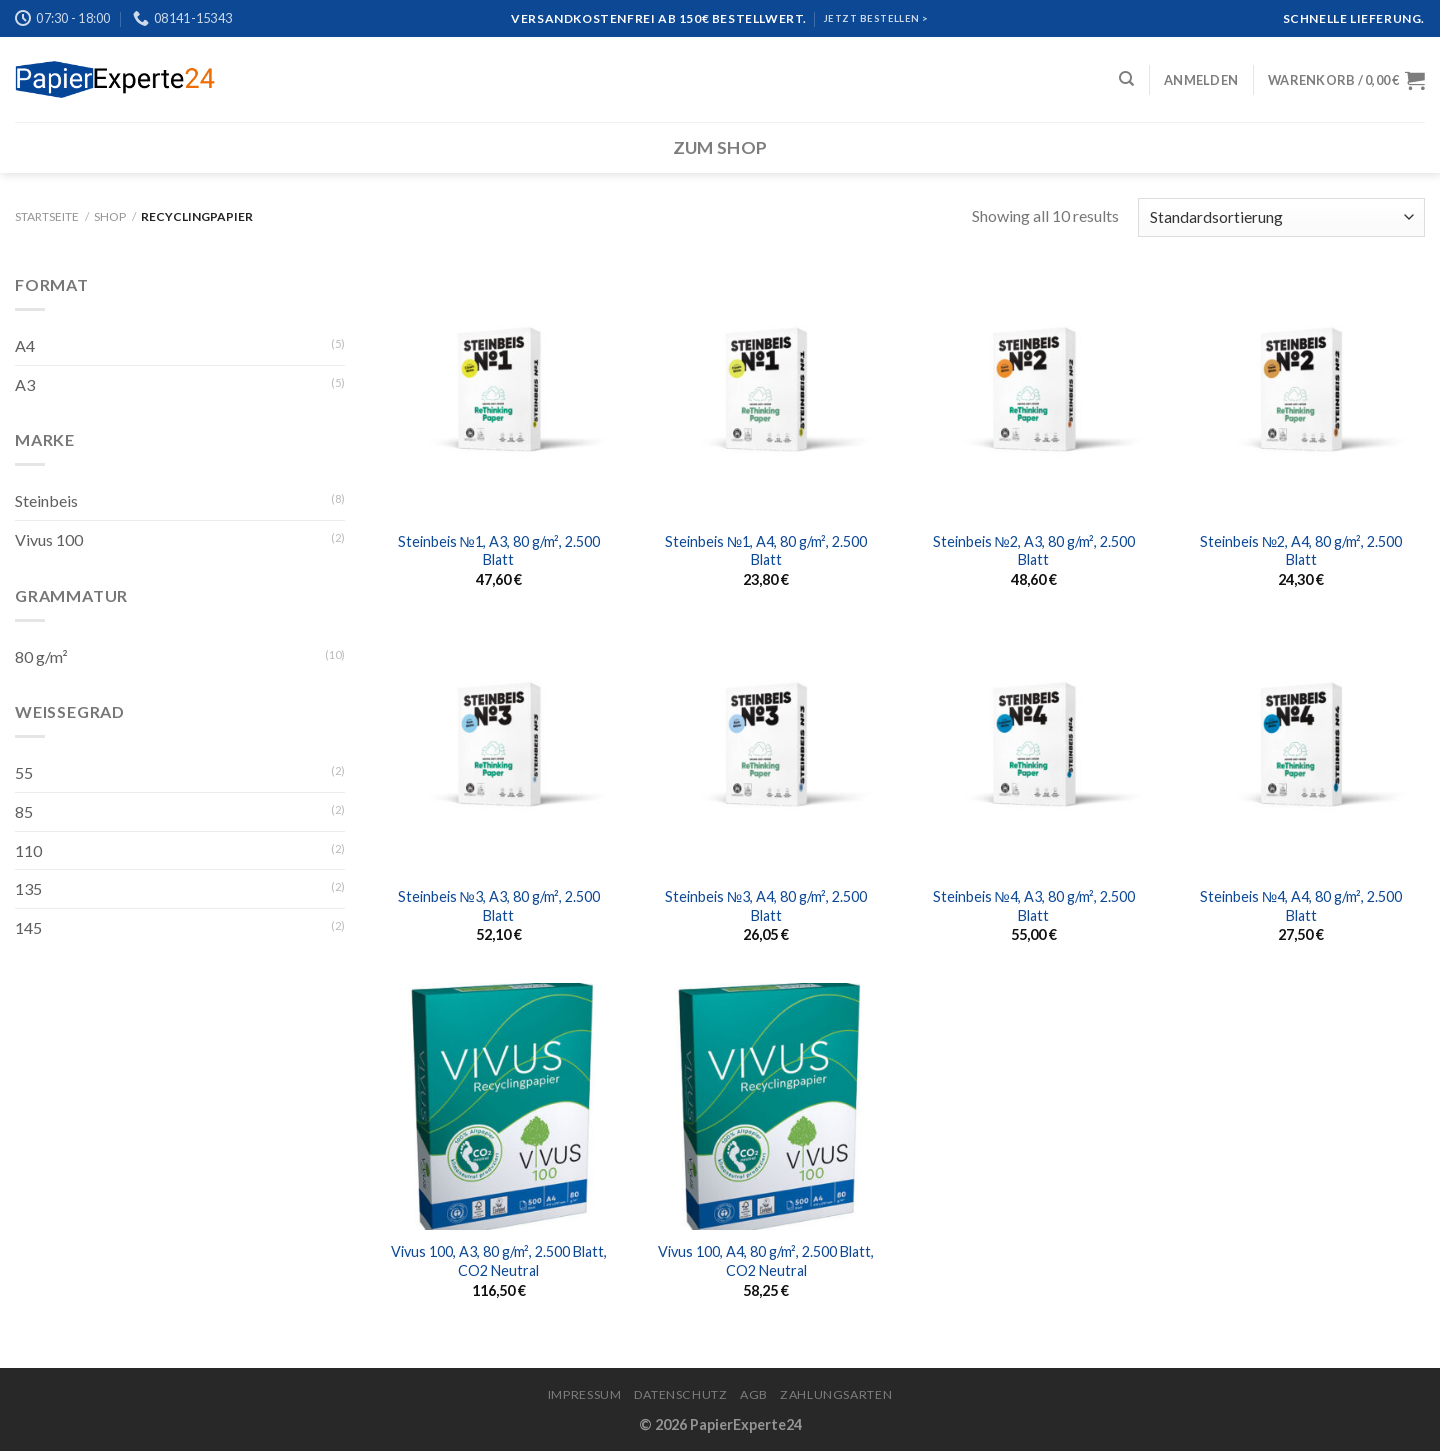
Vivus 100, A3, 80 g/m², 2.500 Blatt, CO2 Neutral (499, 1261)
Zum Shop (720, 147)
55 (24, 772)
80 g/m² (41, 656)
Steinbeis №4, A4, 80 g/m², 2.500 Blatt (1301, 906)
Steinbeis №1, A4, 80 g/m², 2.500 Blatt (766, 551)
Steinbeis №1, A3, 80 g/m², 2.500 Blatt (499, 551)
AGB (754, 1394)
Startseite (47, 216)
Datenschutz (681, 1394)
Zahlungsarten (836, 1394)
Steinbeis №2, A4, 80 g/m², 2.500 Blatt (1301, 551)
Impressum (585, 1394)
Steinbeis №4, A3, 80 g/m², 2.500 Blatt (1034, 906)
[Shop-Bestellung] (1281, 217)
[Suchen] (1126, 79)
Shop (110, 216)
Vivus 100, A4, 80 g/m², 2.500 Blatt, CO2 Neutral (766, 1261)
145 (28, 927)
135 (28, 888)
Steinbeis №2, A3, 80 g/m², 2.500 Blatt (1034, 551)
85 (24, 811)
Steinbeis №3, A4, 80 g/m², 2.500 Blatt (766, 906)
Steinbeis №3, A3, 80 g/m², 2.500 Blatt (499, 906)
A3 (25, 384)
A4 (25, 345)
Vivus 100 (49, 539)
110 (28, 850)
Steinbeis (46, 500)
